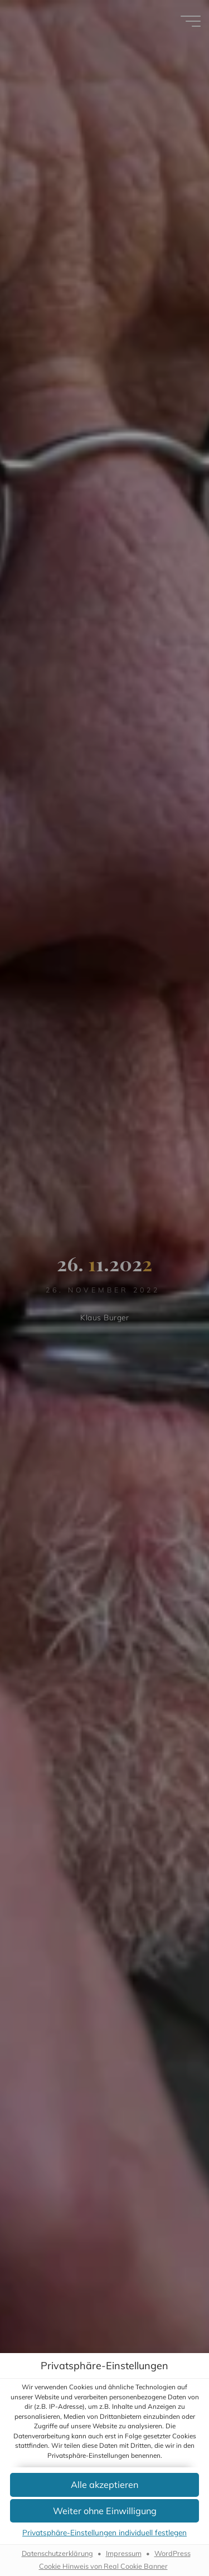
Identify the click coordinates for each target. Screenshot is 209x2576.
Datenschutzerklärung (57, 2553)
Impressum (124, 2553)
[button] (104, 2485)
